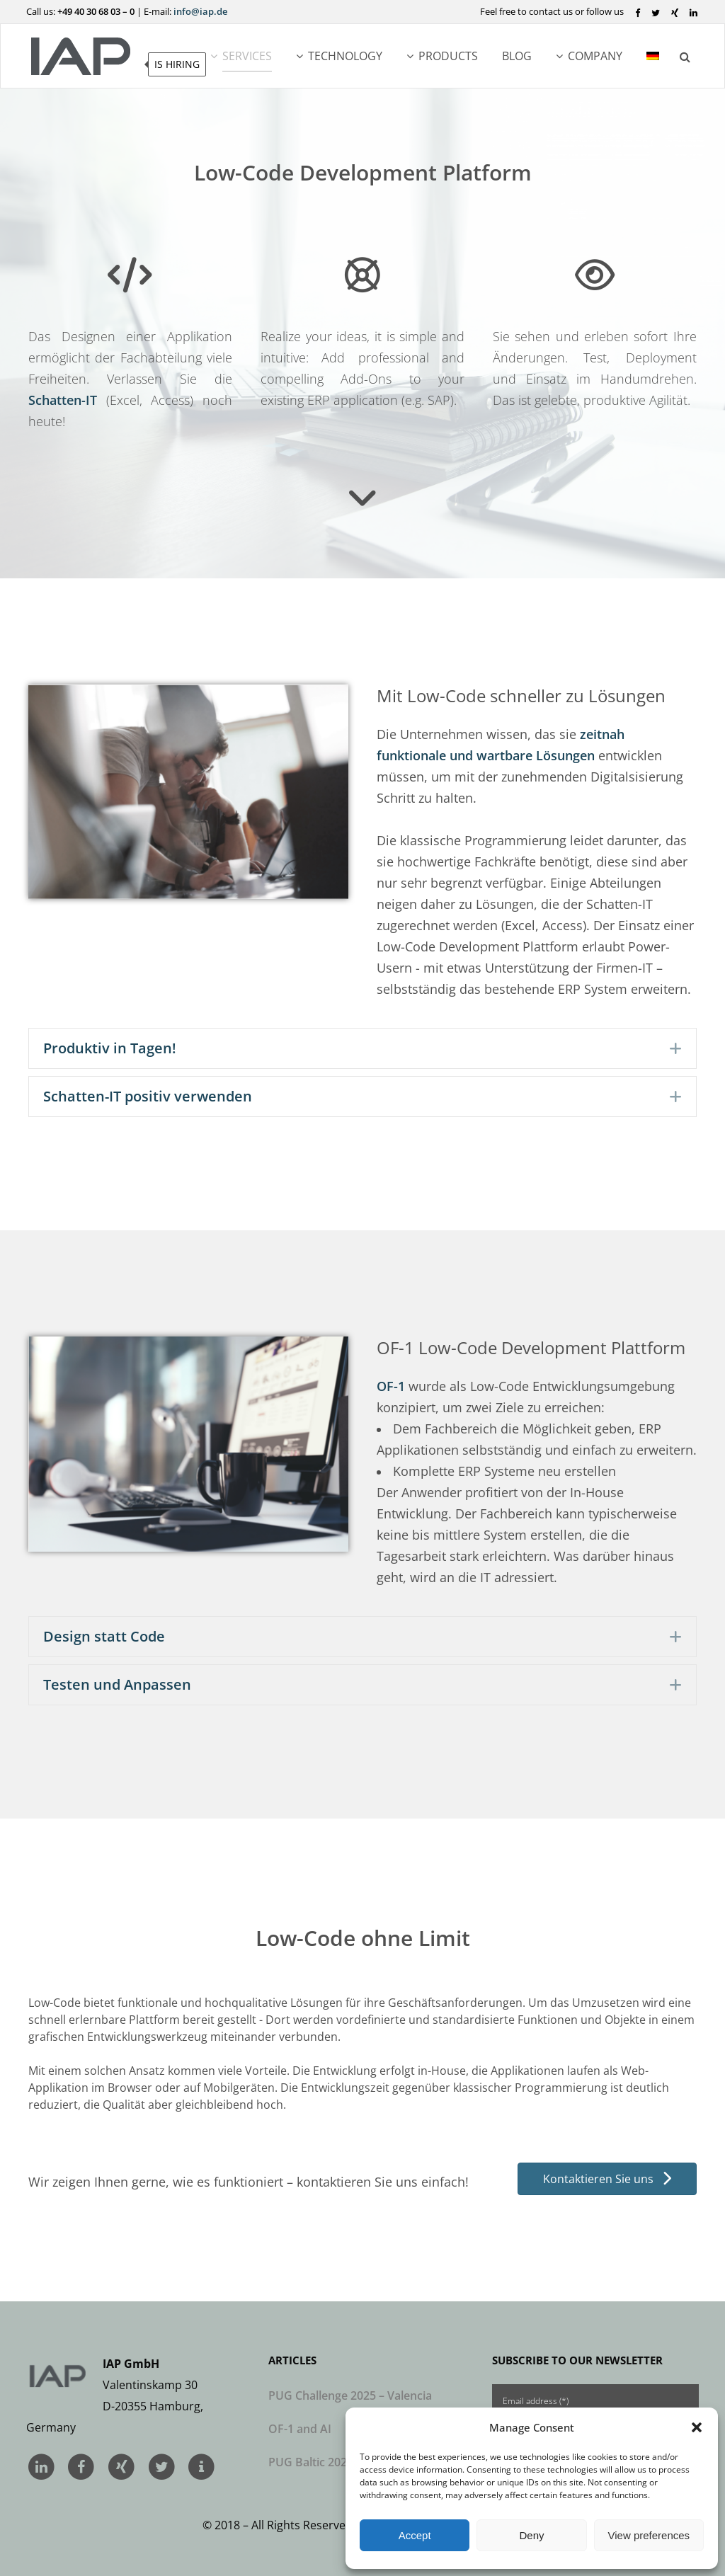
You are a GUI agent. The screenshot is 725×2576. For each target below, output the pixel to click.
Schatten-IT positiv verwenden (147, 1096)
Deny (531, 2535)
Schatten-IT (62, 399)
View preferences (649, 2535)
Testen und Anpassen (117, 1685)
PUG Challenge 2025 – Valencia (350, 2395)
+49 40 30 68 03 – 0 (96, 11)
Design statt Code (104, 1636)
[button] (697, 2427)
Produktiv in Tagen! (109, 1048)
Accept (415, 2535)
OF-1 (391, 1386)
